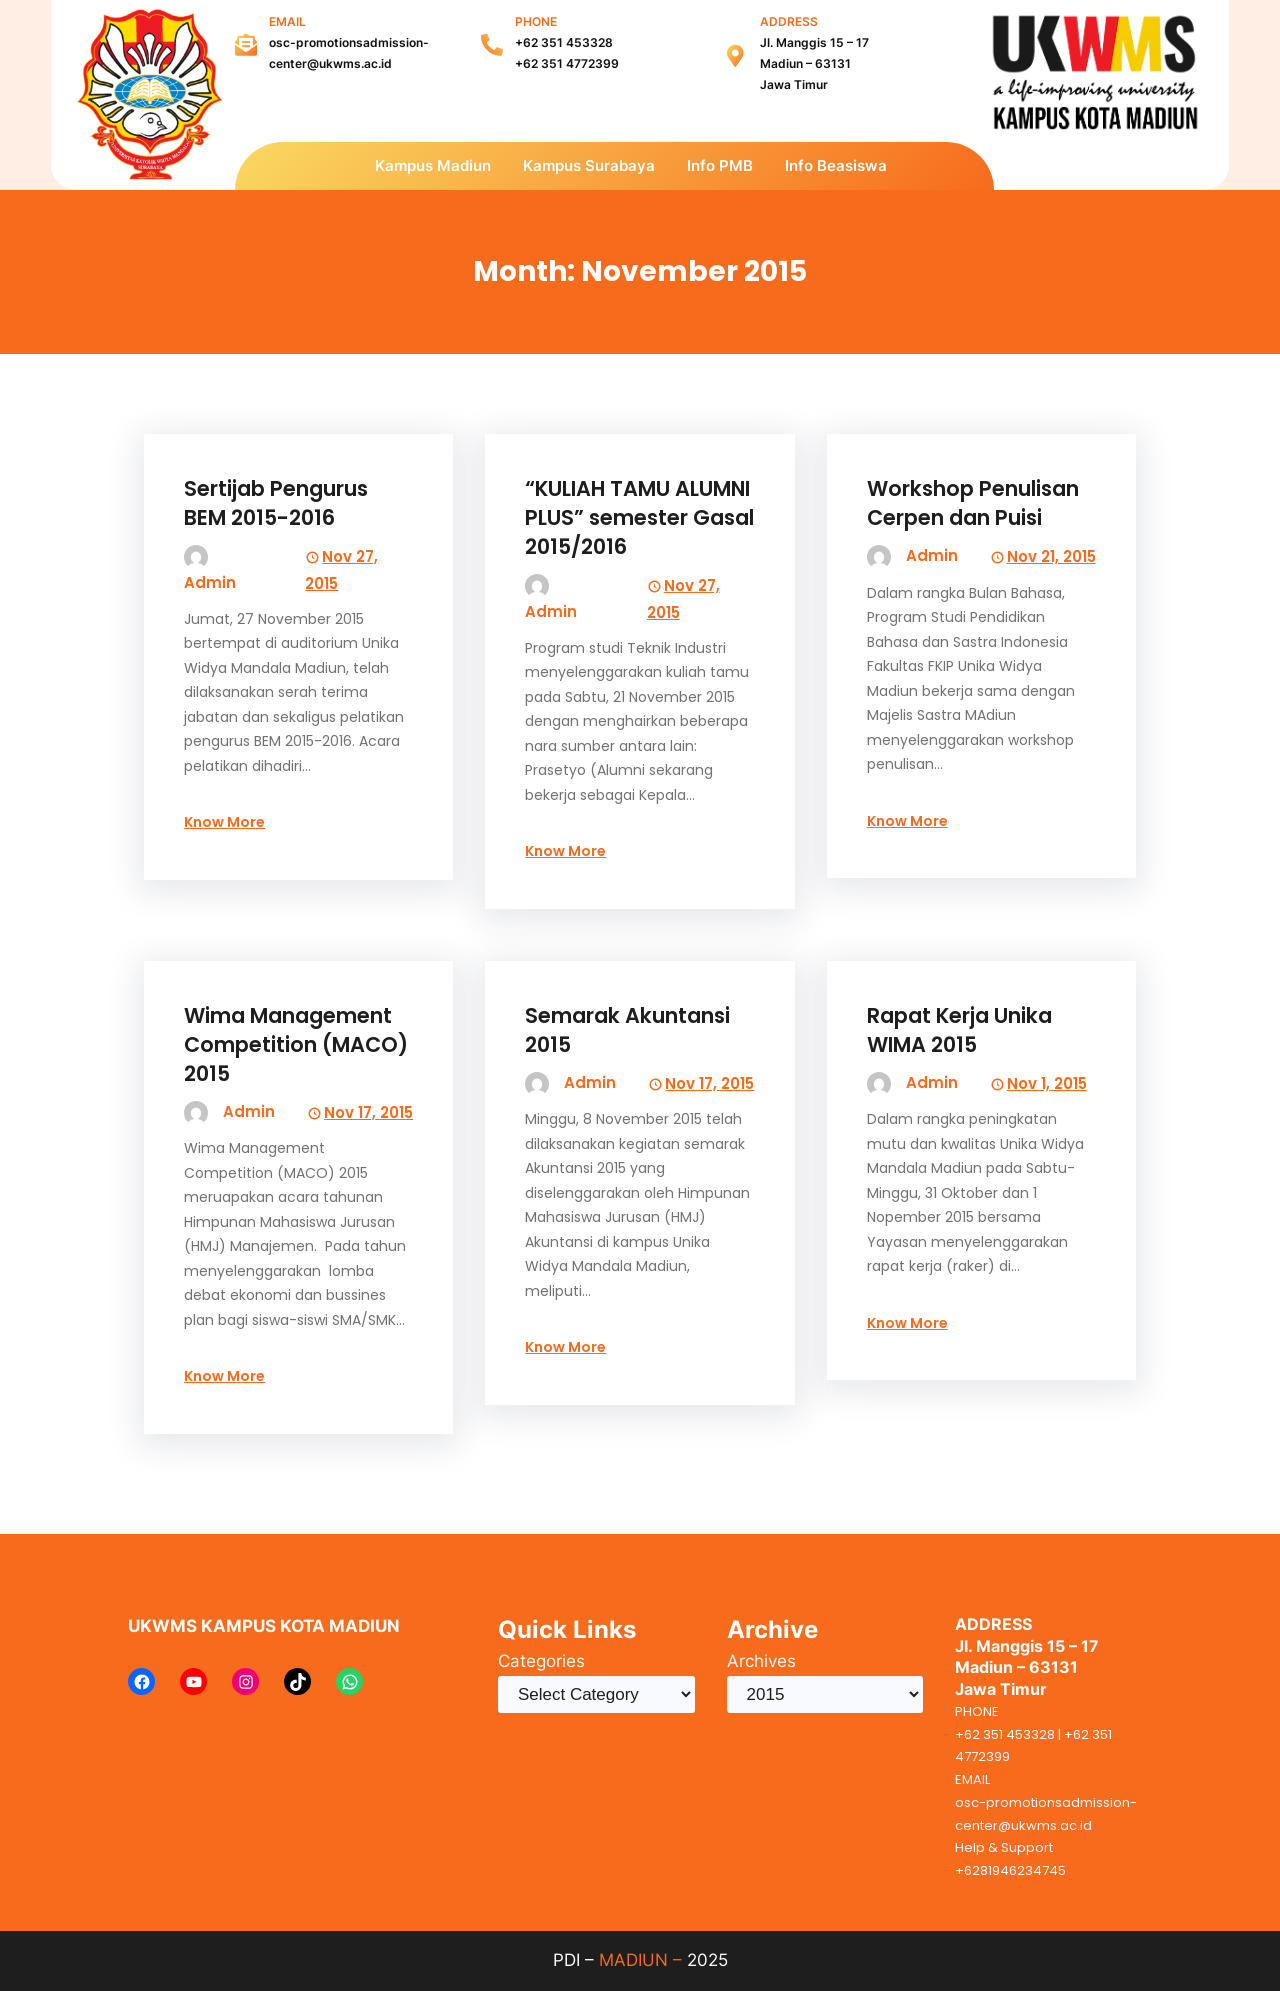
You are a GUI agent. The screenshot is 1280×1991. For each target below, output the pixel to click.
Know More (224, 822)
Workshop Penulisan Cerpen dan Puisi (973, 503)
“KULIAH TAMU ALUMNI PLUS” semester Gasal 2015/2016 (639, 517)
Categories (541, 1661)
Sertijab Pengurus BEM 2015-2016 (276, 503)
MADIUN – (640, 1960)
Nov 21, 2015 (1051, 556)
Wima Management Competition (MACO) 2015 (296, 1044)
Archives (761, 1661)
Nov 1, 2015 (1047, 1083)
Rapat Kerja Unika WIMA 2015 (959, 1030)
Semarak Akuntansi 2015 (627, 1030)
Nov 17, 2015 (368, 1112)
